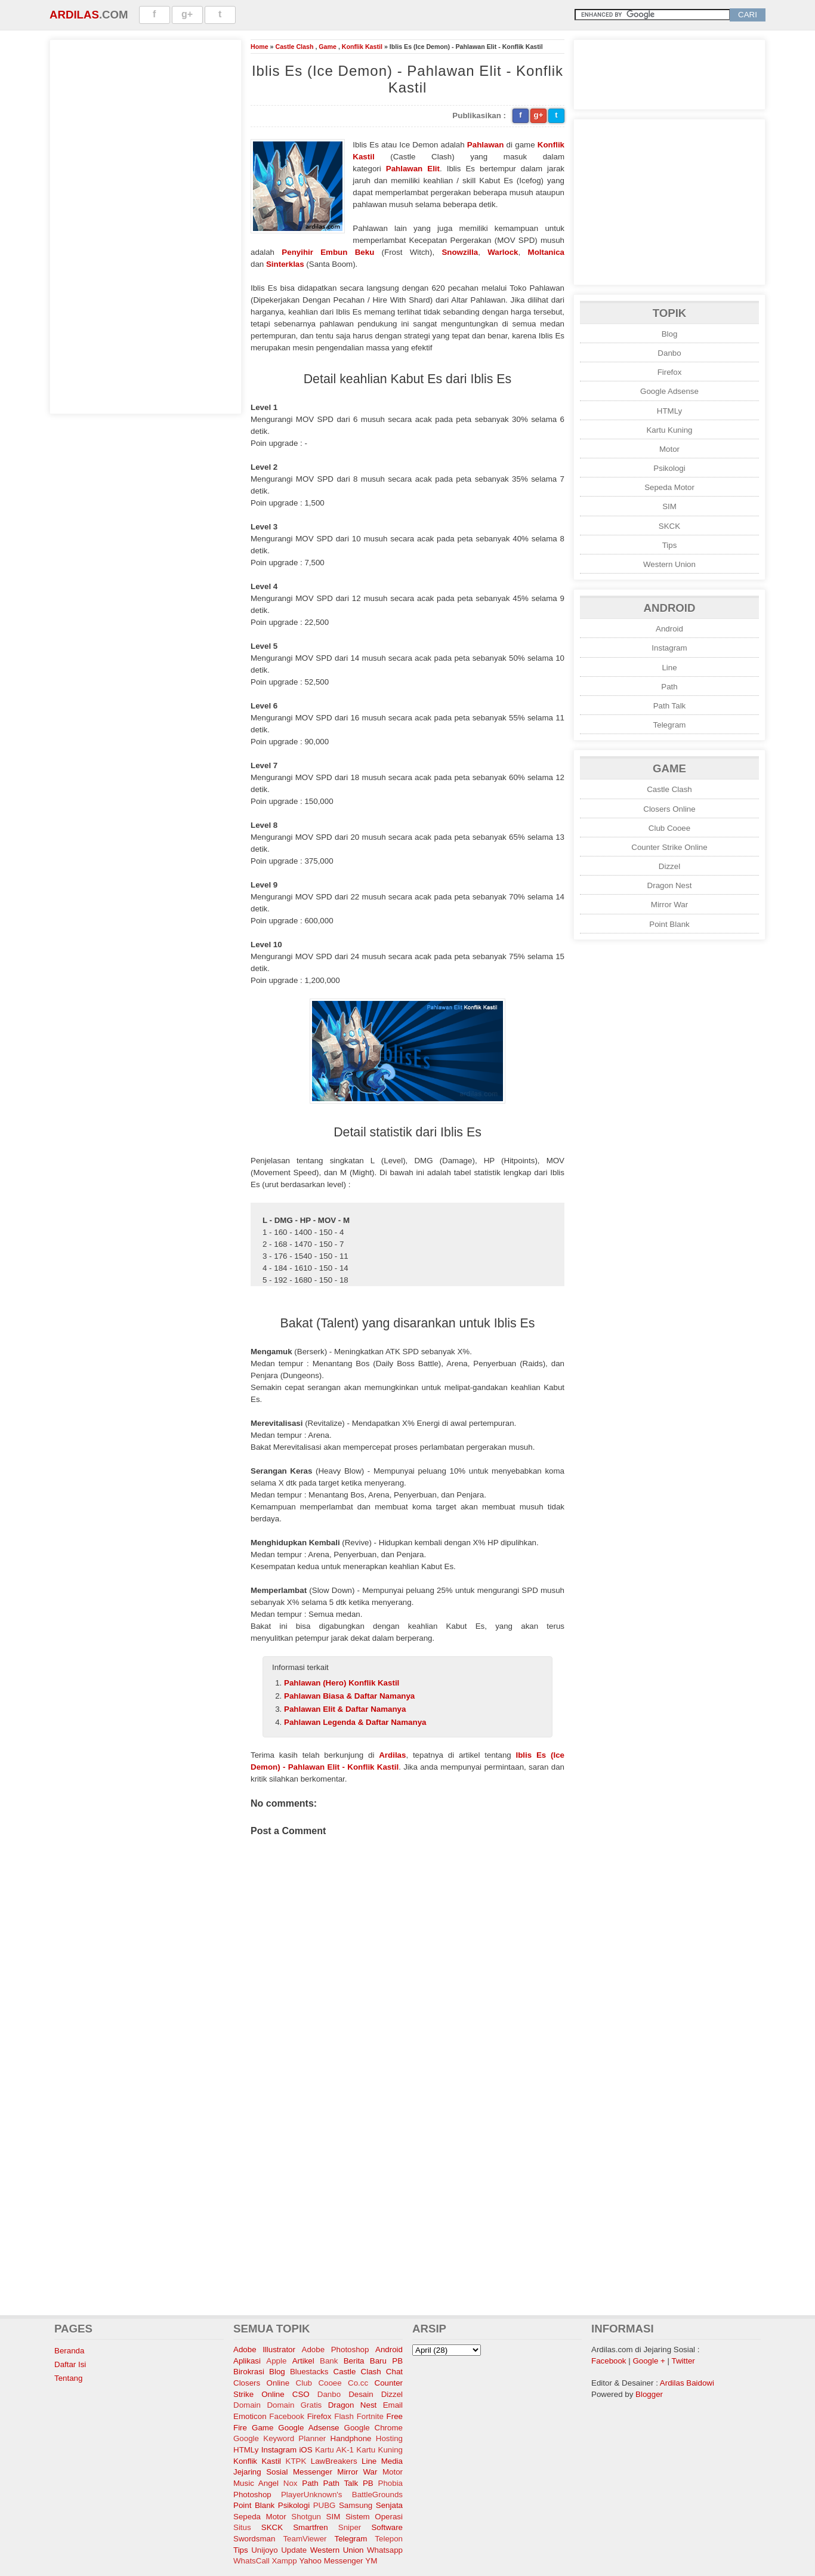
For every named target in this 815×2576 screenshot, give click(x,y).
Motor (669, 449)
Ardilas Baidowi (687, 2382)
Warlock (502, 252)
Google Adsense (669, 391)
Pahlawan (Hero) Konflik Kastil (341, 1682)
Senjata (389, 2505)
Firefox (669, 372)
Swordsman (254, 2538)
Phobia (390, 2483)
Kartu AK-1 (334, 2449)
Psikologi (669, 468)
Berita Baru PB (373, 2360)
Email (393, 2405)
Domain (247, 2405)
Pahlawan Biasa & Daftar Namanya (349, 1695)
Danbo (669, 353)
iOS (305, 2449)
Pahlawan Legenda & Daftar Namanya (355, 1722)
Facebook (286, 2416)
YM (371, 2560)
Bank (329, 2360)
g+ (187, 14)
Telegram (669, 724)
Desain (360, 2394)
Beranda (69, 2350)
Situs (242, 2527)
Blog (670, 333)
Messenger (312, 2471)
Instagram (669, 647)
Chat (394, 2371)
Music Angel (256, 2483)
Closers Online (669, 809)
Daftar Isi (70, 2364)
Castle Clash (294, 46)
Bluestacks (309, 2371)
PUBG (324, 2505)
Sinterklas (285, 264)
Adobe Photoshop (335, 2349)
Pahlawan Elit (413, 168)
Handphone (351, 2438)
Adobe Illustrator (264, 2349)
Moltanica (546, 252)
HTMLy (669, 410)
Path (669, 686)
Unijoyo (264, 2550)
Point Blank (669, 924)
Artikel (303, 2360)
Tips (669, 545)
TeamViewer (304, 2538)
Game (328, 46)
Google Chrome (373, 2427)
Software (387, 2527)
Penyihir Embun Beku (328, 252)
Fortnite (370, 2416)
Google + (648, 2360)
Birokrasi (248, 2371)
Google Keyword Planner (279, 2438)
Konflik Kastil (362, 46)
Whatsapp (385, 2550)
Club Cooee (669, 828)
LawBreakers (334, 2461)
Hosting (389, 2438)
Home (259, 46)
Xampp (284, 2560)
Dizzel (669, 866)
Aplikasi (247, 2360)
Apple (276, 2360)
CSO (301, 2394)
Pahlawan (485, 144)
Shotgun (306, 2516)
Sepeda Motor (669, 487)
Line (669, 667)
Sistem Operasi (374, 2516)
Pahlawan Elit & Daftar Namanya (345, 1709)
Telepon (389, 2538)
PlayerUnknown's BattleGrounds (342, 2494)
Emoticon (250, 2416)
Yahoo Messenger (331, 2560)
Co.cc (358, 2382)
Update (294, 2550)
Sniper (350, 2527)
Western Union (669, 564)
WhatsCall (251, 2560)
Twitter (683, 2360)
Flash (344, 2416)
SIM (669, 506)
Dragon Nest (669, 885)
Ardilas (74, 14)
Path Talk (669, 705)
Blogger (649, 2394)
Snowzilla (460, 252)
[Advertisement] (145, 225)
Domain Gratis (294, 2405)
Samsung (355, 2505)
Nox (290, 2483)
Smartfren (310, 2527)
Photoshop (252, 2494)
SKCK (669, 526)
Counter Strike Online (669, 847)
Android (669, 628)
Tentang (68, 2378)
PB (368, 2483)
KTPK (296, 2461)
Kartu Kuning (669, 430)
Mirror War (669, 904)
